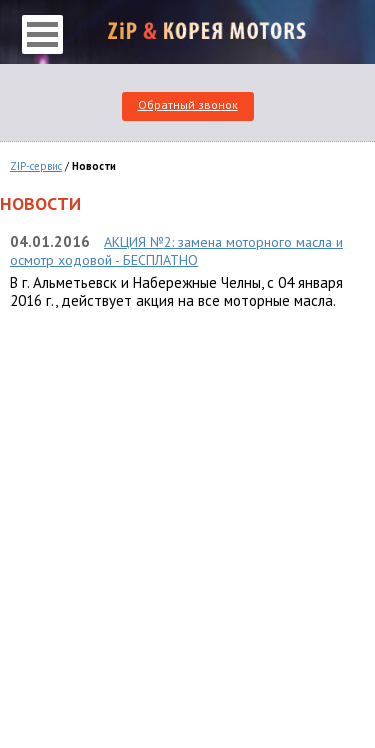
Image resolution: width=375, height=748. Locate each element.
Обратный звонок (188, 104)
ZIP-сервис (36, 166)
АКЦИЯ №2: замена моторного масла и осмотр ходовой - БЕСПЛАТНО (176, 251)
